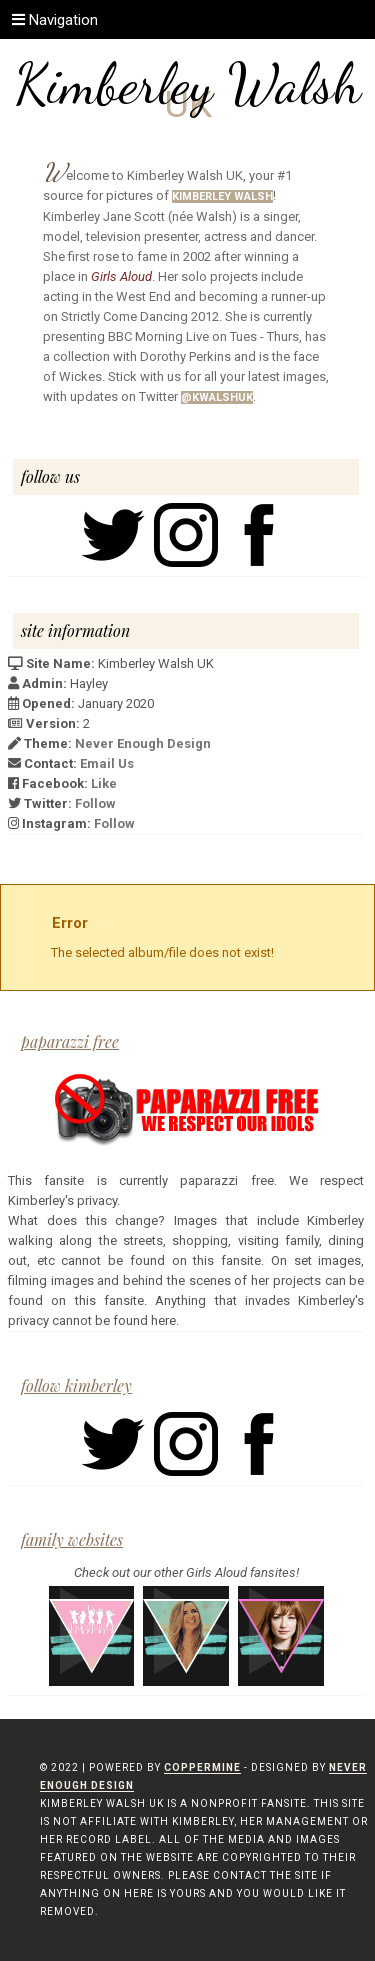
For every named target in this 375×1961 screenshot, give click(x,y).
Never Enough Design (143, 743)
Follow (95, 803)
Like (104, 783)
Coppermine (202, 1767)
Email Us (107, 763)
